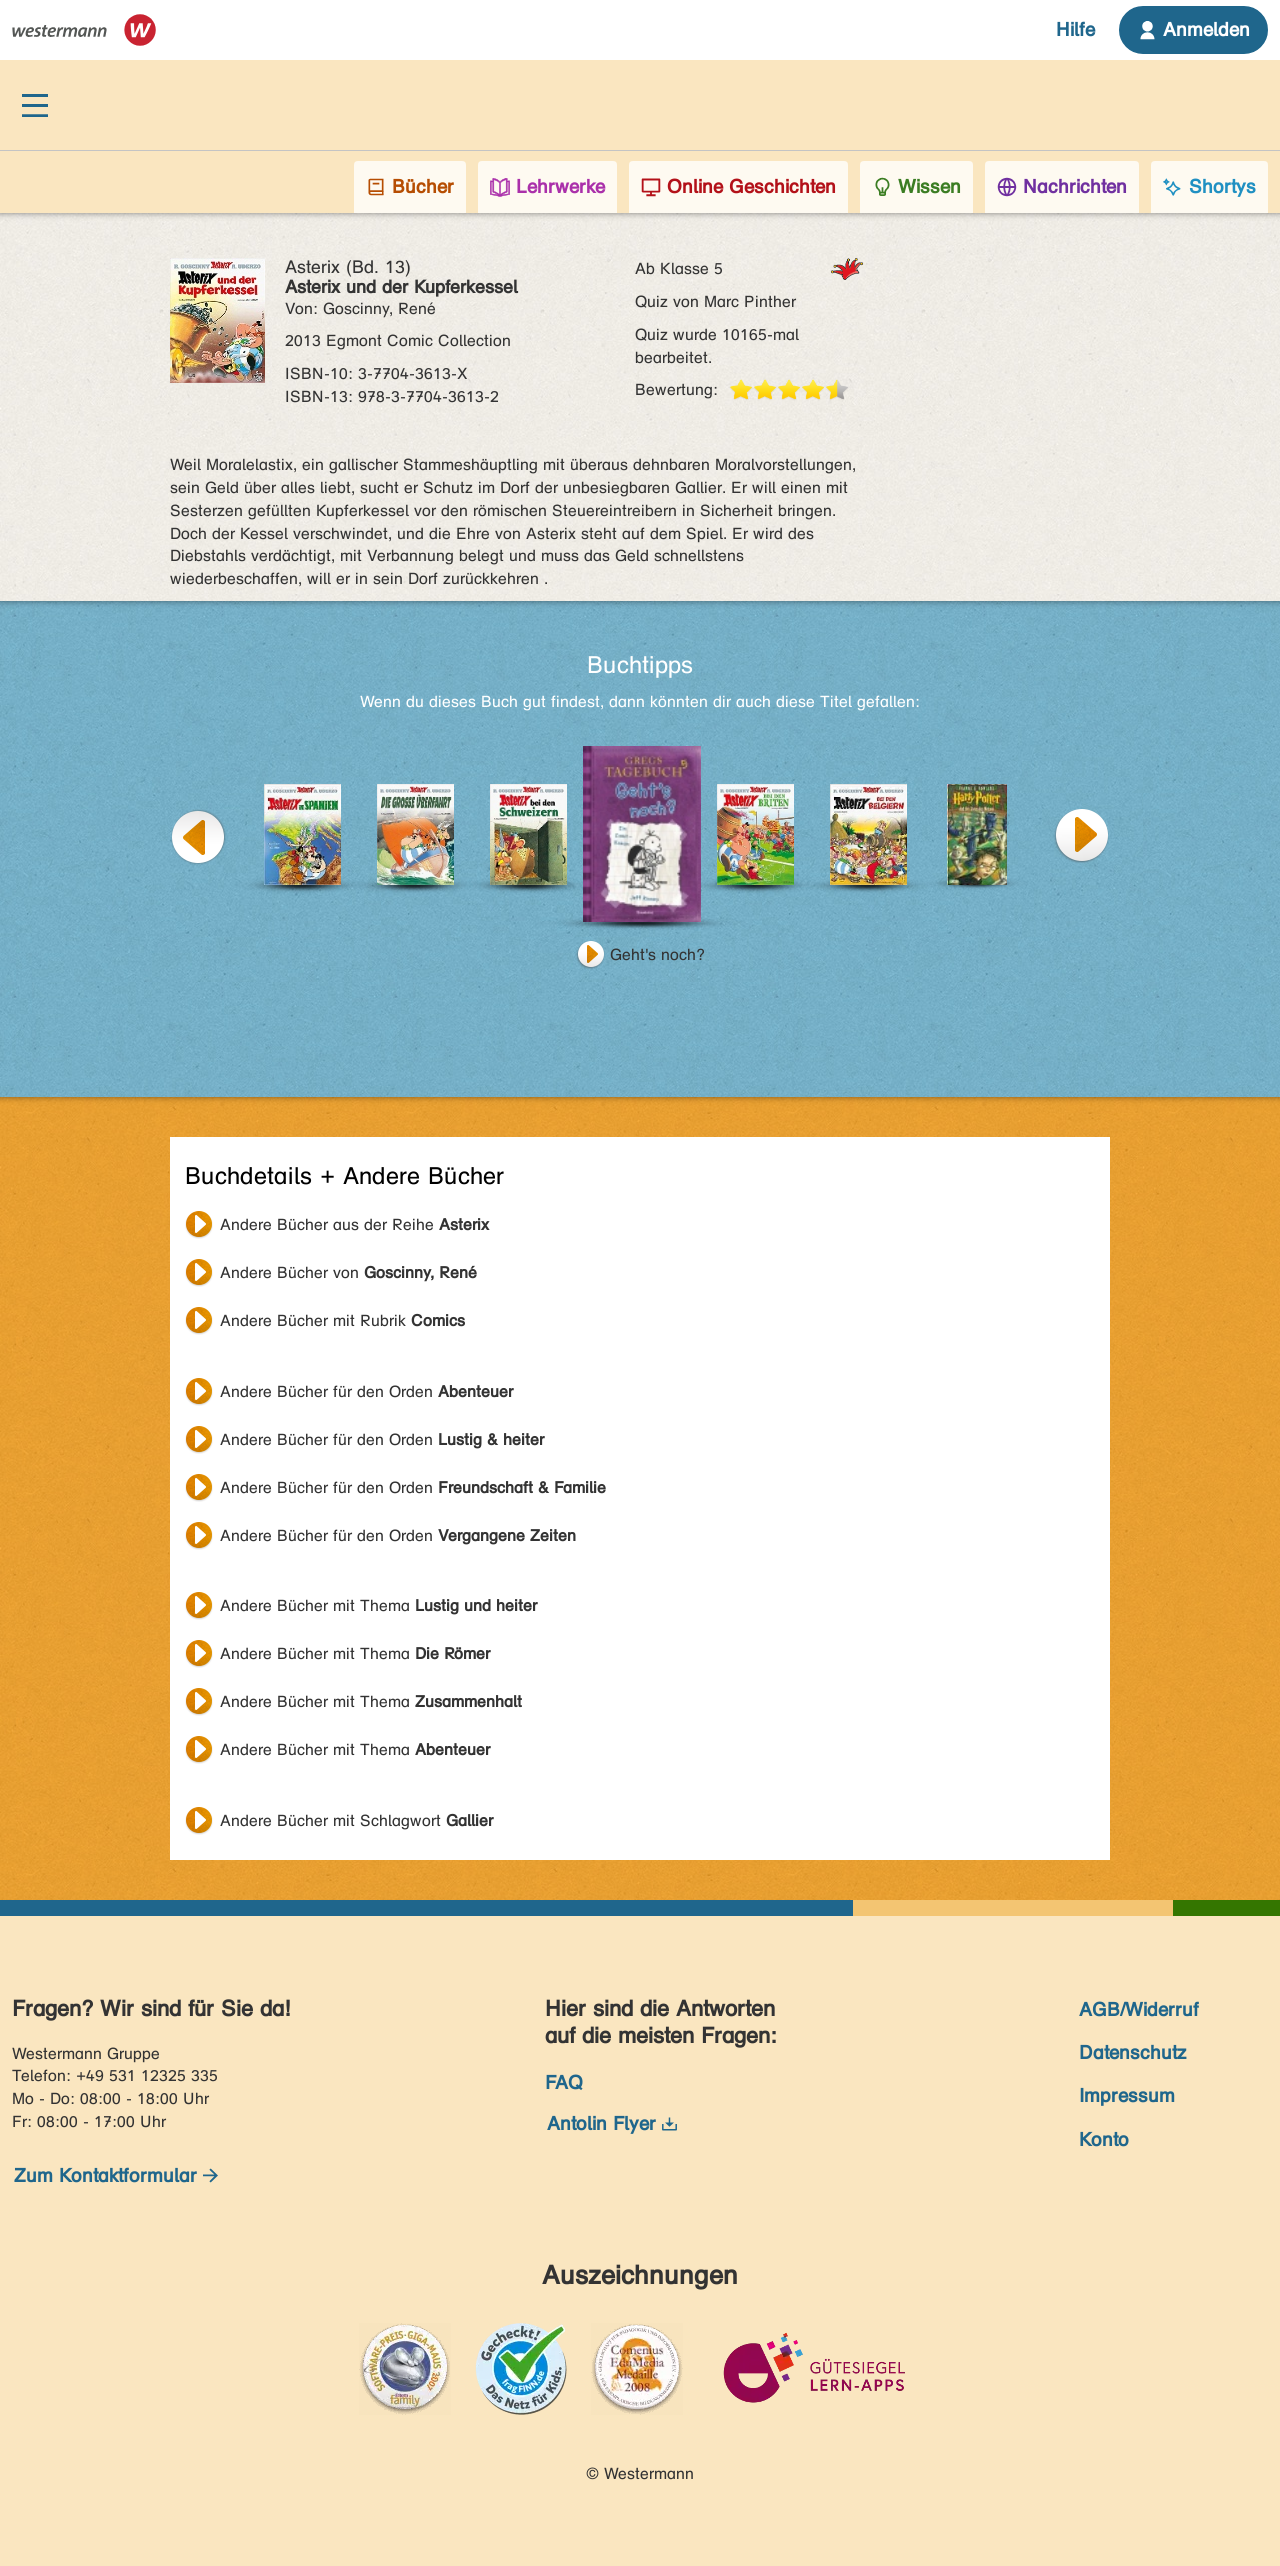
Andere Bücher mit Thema (378, 1605)
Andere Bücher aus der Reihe (354, 1224)
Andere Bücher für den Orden (366, 1391)
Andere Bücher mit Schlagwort (356, 1820)
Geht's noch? (657, 954)
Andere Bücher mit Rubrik (342, 1320)
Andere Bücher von (348, 1272)
